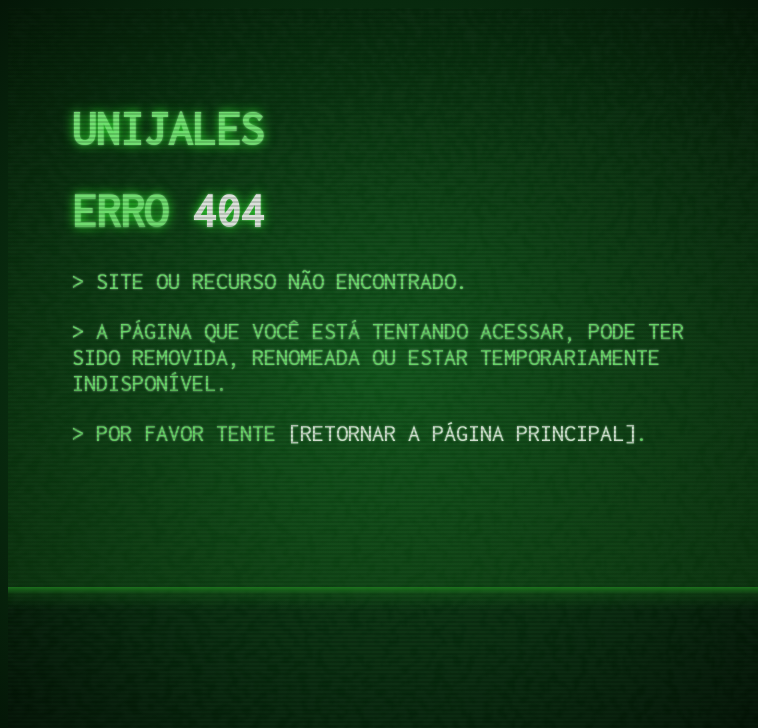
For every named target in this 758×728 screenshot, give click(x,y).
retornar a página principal (462, 433)
